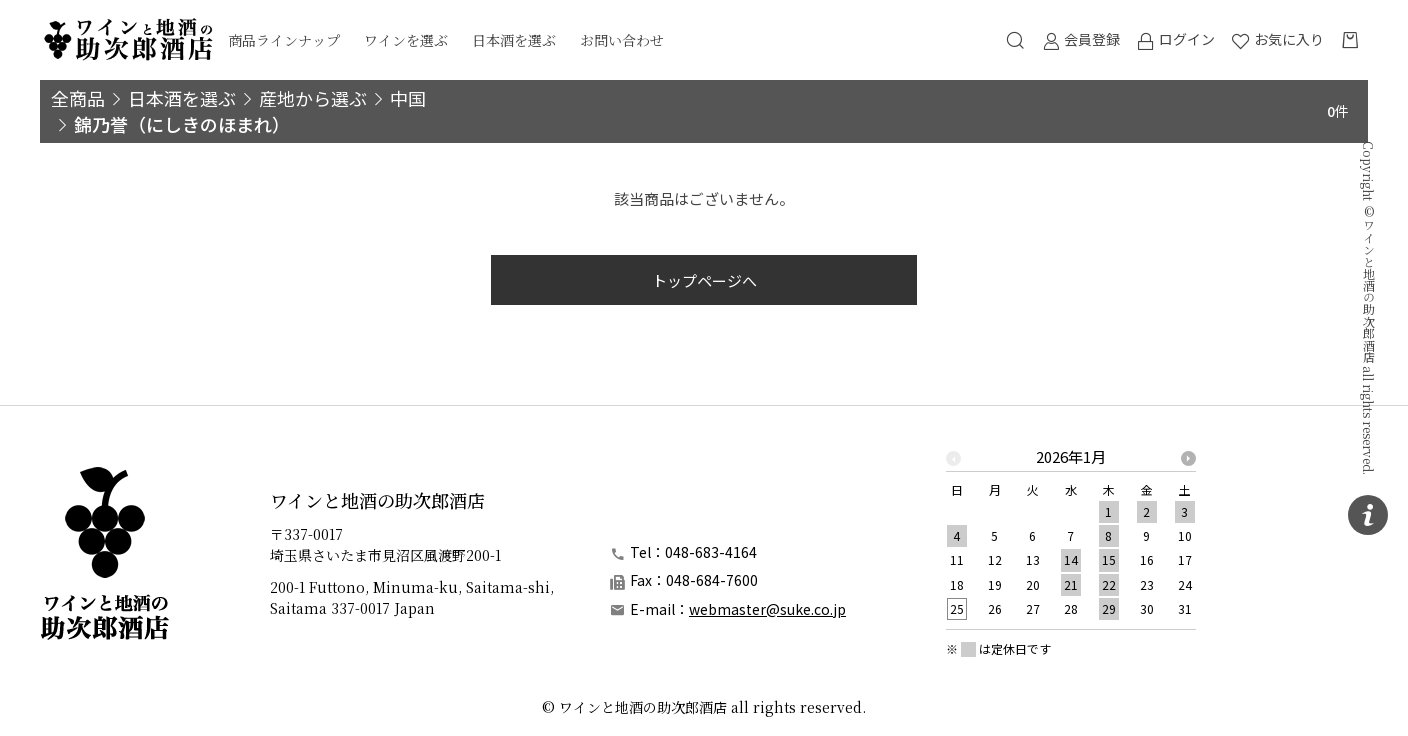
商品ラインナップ (284, 40)
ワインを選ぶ (406, 40)
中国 (408, 98)
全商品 (78, 98)
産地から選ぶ (313, 98)
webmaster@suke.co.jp (767, 609)
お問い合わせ (622, 40)
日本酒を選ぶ (514, 40)
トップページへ (704, 280)
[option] (1071, 539)
